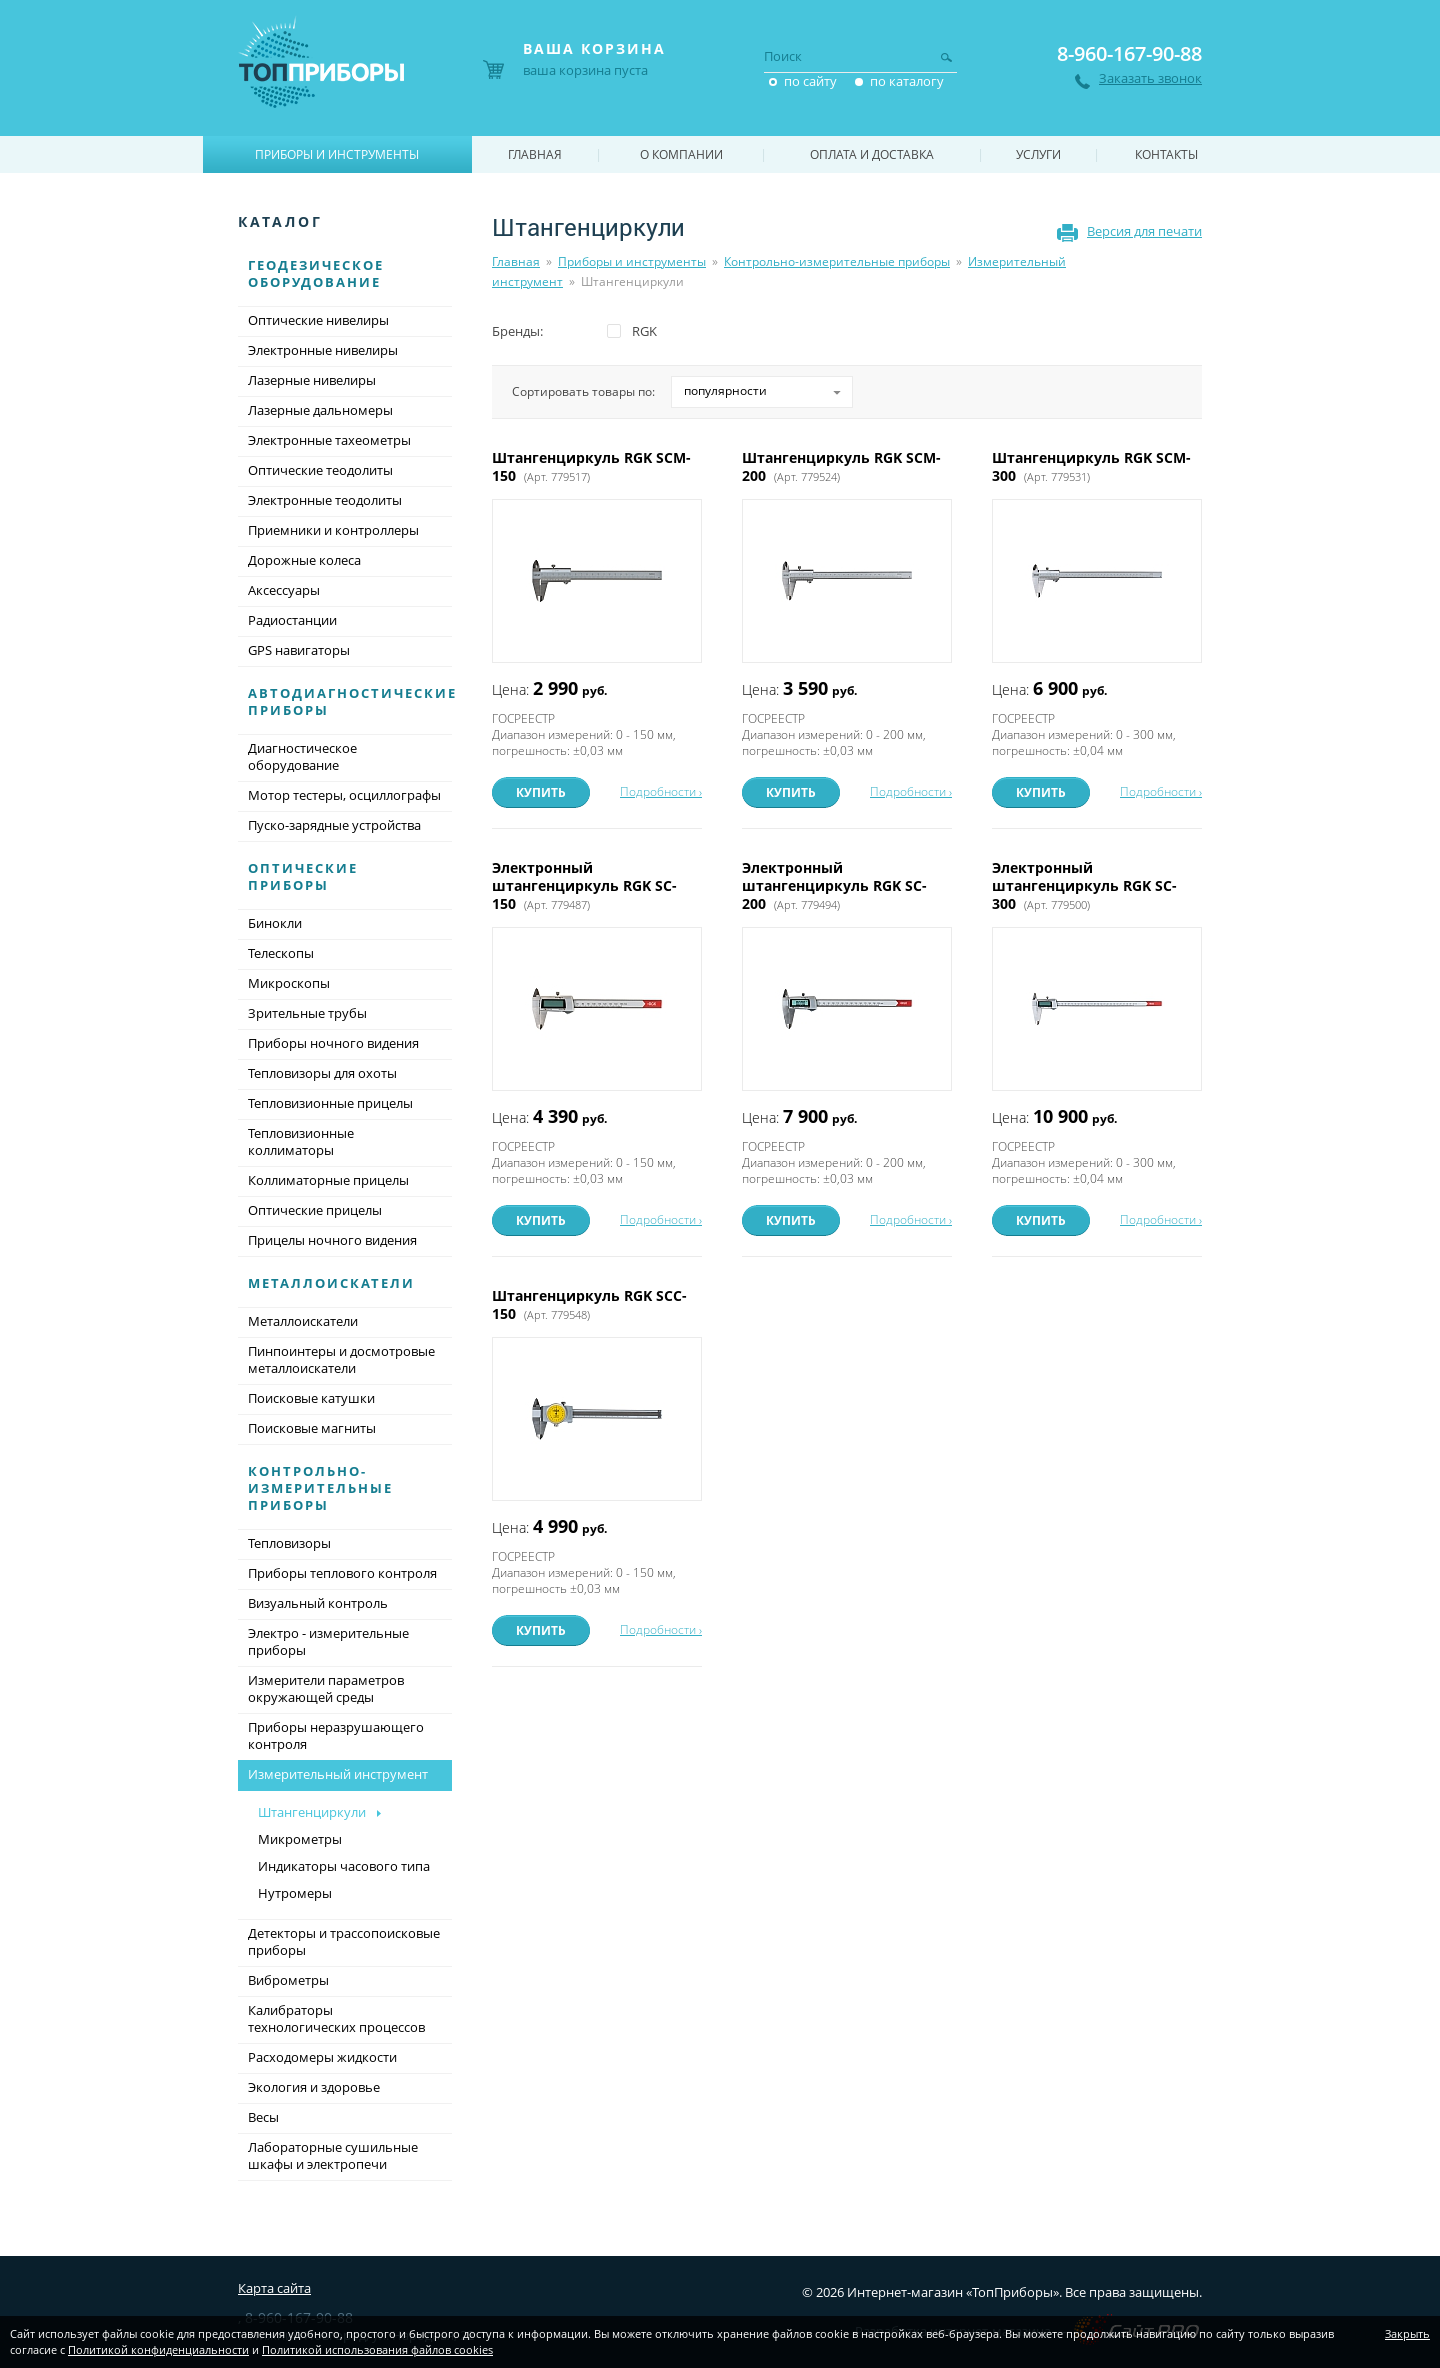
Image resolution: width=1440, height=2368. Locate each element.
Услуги (1038, 154)
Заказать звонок (1150, 78)
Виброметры (288, 1980)
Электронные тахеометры (329, 440)
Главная (516, 261)
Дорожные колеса (304, 560)
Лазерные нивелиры (312, 380)
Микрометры (300, 1839)
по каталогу (907, 81)
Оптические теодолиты (320, 470)
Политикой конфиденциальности (158, 2349)
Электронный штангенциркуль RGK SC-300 (1084, 885)
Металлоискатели (331, 1283)
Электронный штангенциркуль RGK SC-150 (584, 885)
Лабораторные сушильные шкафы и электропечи (333, 2155)
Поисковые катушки (311, 1398)
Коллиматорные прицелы (328, 1180)
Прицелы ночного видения (332, 1240)
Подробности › (661, 791)
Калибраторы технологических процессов (336, 2018)
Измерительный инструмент (345, 1776)
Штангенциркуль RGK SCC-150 (589, 1304)
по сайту (810, 81)
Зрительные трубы (307, 1013)
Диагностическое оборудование (302, 756)
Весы (263, 2117)
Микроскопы (289, 983)
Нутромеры (295, 1893)
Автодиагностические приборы (352, 701)
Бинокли (275, 923)
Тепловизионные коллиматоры (301, 1141)
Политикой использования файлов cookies (377, 2349)
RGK (644, 331)
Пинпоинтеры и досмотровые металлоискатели (341, 1359)
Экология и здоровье (314, 2087)
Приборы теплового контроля (342, 1573)
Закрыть (1407, 2333)
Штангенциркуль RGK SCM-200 (841, 466)
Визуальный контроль (318, 1603)
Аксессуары (284, 590)
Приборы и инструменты (632, 261)
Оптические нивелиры (318, 320)
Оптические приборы (303, 876)
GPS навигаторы (299, 650)
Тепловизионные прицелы (330, 1103)
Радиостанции (292, 620)
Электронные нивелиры (323, 350)
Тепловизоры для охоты (322, 1073)
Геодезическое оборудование (316, 273)
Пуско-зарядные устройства (334, 825)
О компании (681, 154)
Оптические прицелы (315, 1210)
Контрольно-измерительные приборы (837, 261)
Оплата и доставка (872, 154)
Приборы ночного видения (333, 1043)
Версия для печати (1144, 231)
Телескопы (281, 953)
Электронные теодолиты (325, 500)
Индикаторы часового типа (344, 1866)
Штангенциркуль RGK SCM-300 (1091, 466)
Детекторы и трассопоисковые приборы (344, 1941)
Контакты (1166, 154)
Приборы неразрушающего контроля (336, 1735)
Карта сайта (274, 2288)
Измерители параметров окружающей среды (326, 1688)
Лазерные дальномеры (320, 410)
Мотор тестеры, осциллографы (344, 795)
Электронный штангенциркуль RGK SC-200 (834, 885)
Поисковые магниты (312, 1428)
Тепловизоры (289, 1543)
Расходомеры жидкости (322, 2057)
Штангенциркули (312, 1812)
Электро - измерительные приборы (328, 1641)
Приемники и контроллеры (333, 530)
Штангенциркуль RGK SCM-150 (591, 466)
